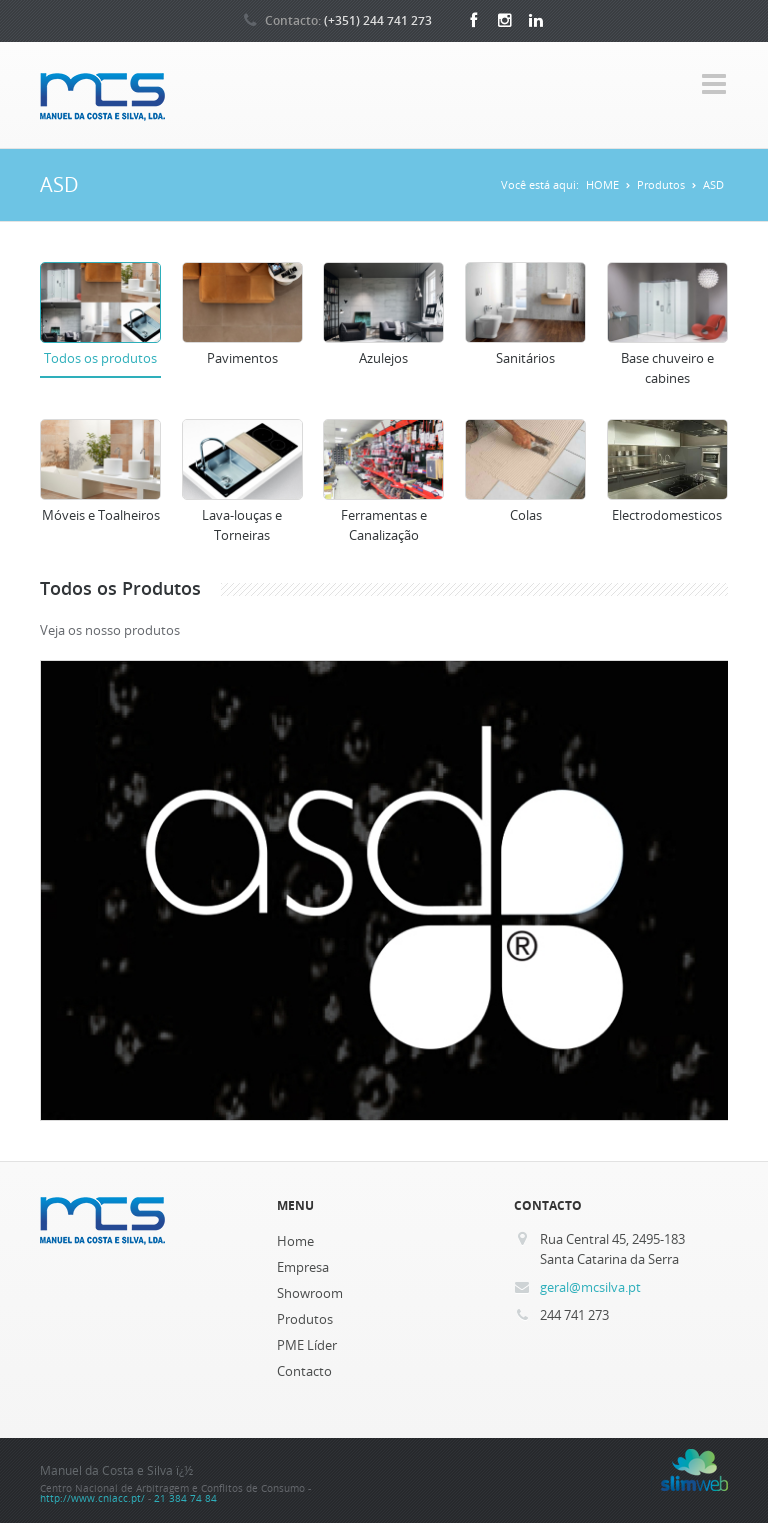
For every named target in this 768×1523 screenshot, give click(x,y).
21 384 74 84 (185, 1498)
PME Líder (307, 1345)
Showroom (310, 1293)
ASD (713, 184)
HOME (602, 184)
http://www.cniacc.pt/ (92, 1498)
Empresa (303, 1267)
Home (295, 1241)
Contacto (304, 1371)
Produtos (661, 184)
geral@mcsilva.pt (590, 1287)
